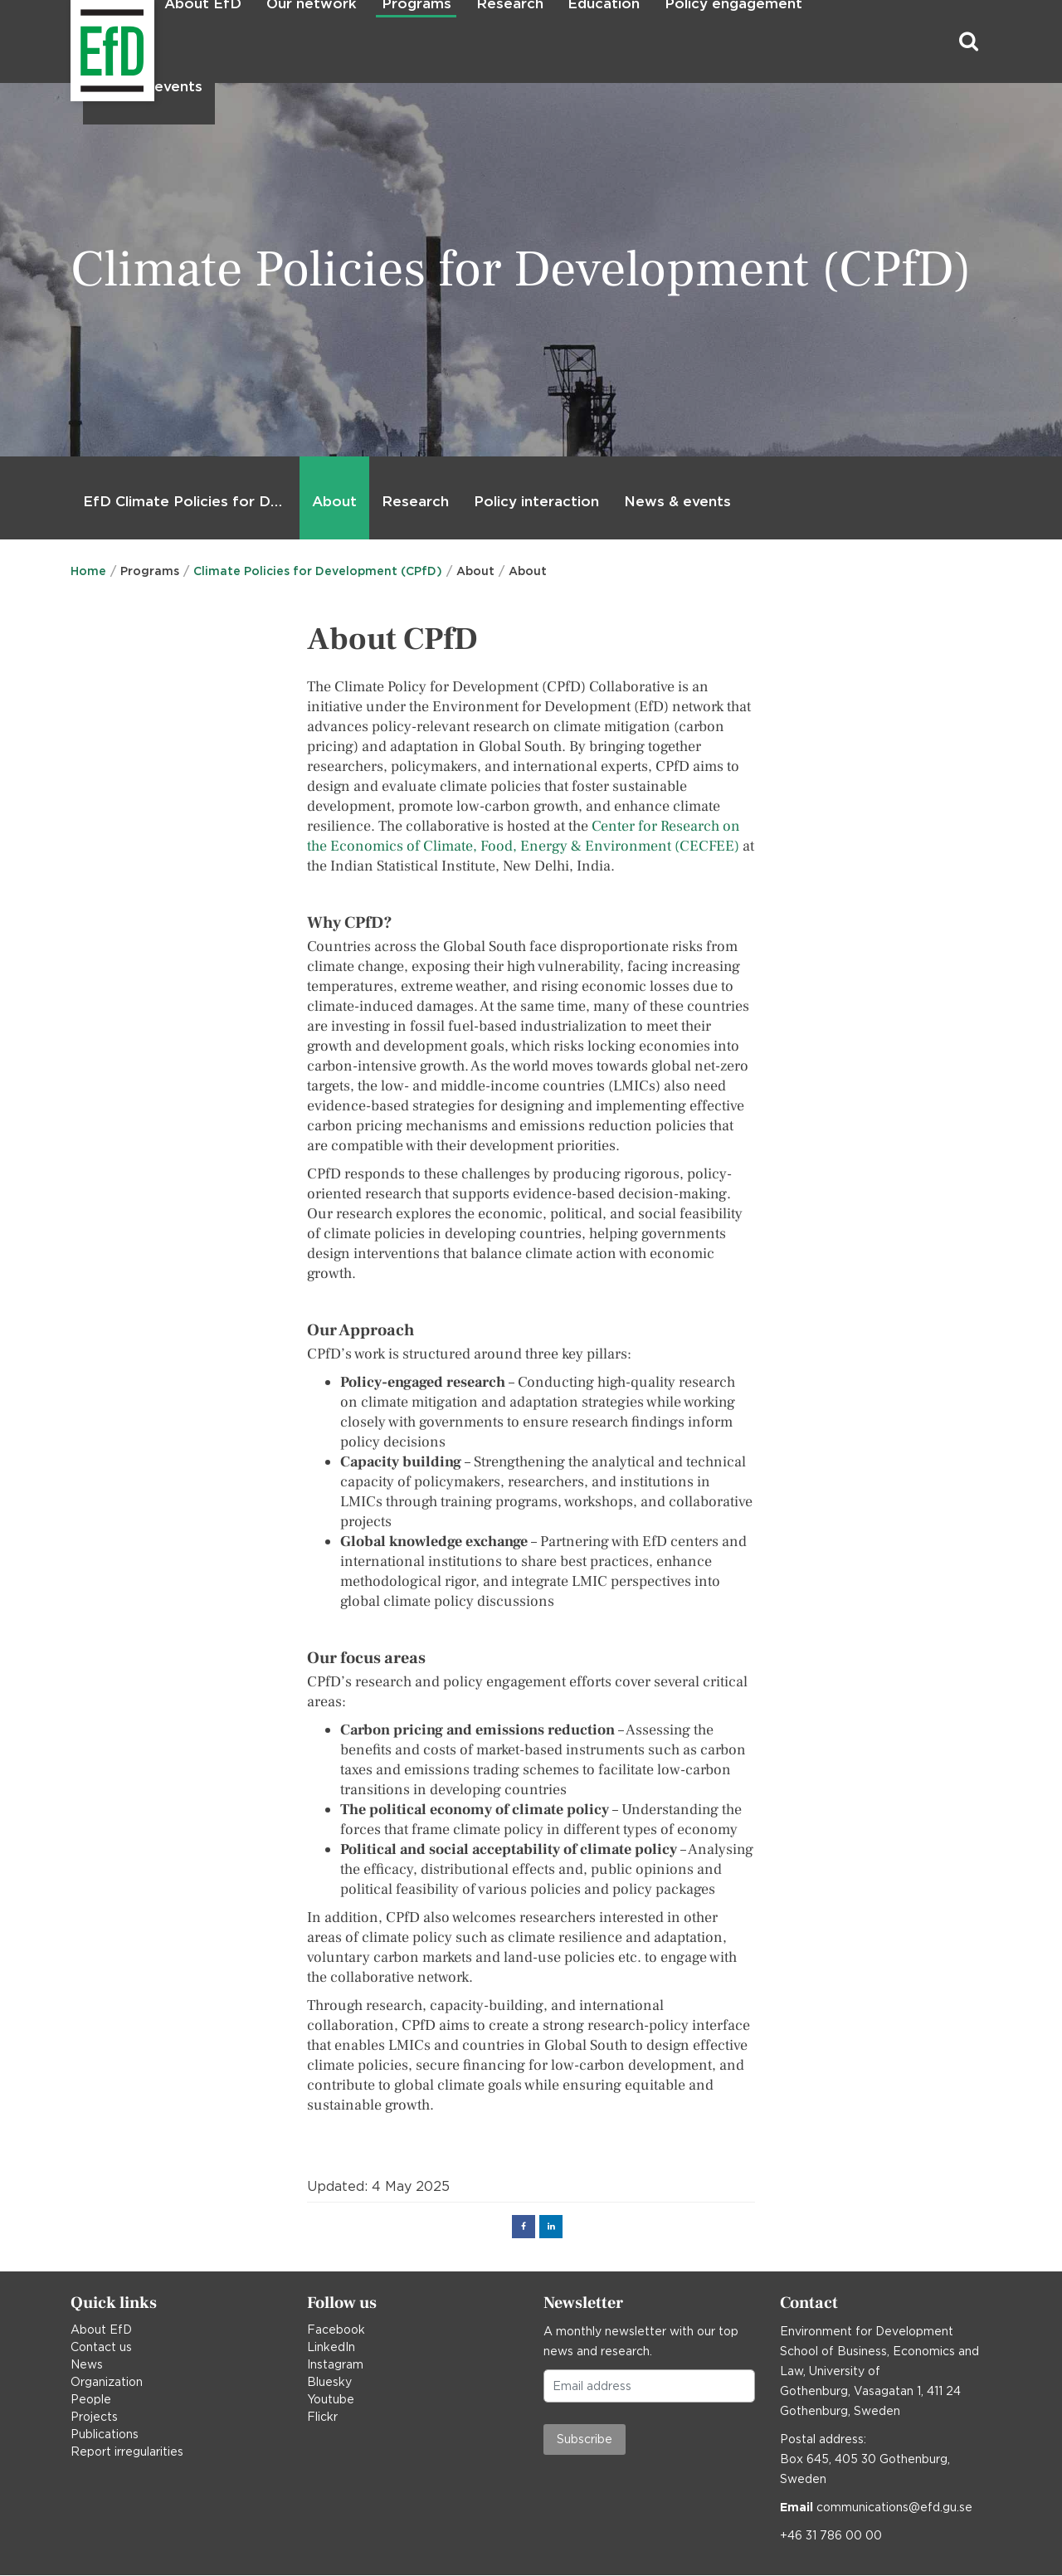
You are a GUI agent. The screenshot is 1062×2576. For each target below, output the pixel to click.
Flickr (322, 2416)
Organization (107, 2381)
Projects (94, 2416)
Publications (105, 2434)
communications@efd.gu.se (894, 2507)
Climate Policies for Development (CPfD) (317, 571)
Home (88, 571)
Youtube (330, 2399)
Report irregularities (127, 2451)
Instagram (335, 2364)
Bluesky (329, 2381)
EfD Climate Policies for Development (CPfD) (188, 501)
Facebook (336, 2329)
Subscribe (584, 2439)
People (91, 2399)
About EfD (101, 2329)
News (87, 2364)
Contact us (101, 2347)
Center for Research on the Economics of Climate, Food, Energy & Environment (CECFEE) (523, 836)
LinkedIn (331, 2347)
